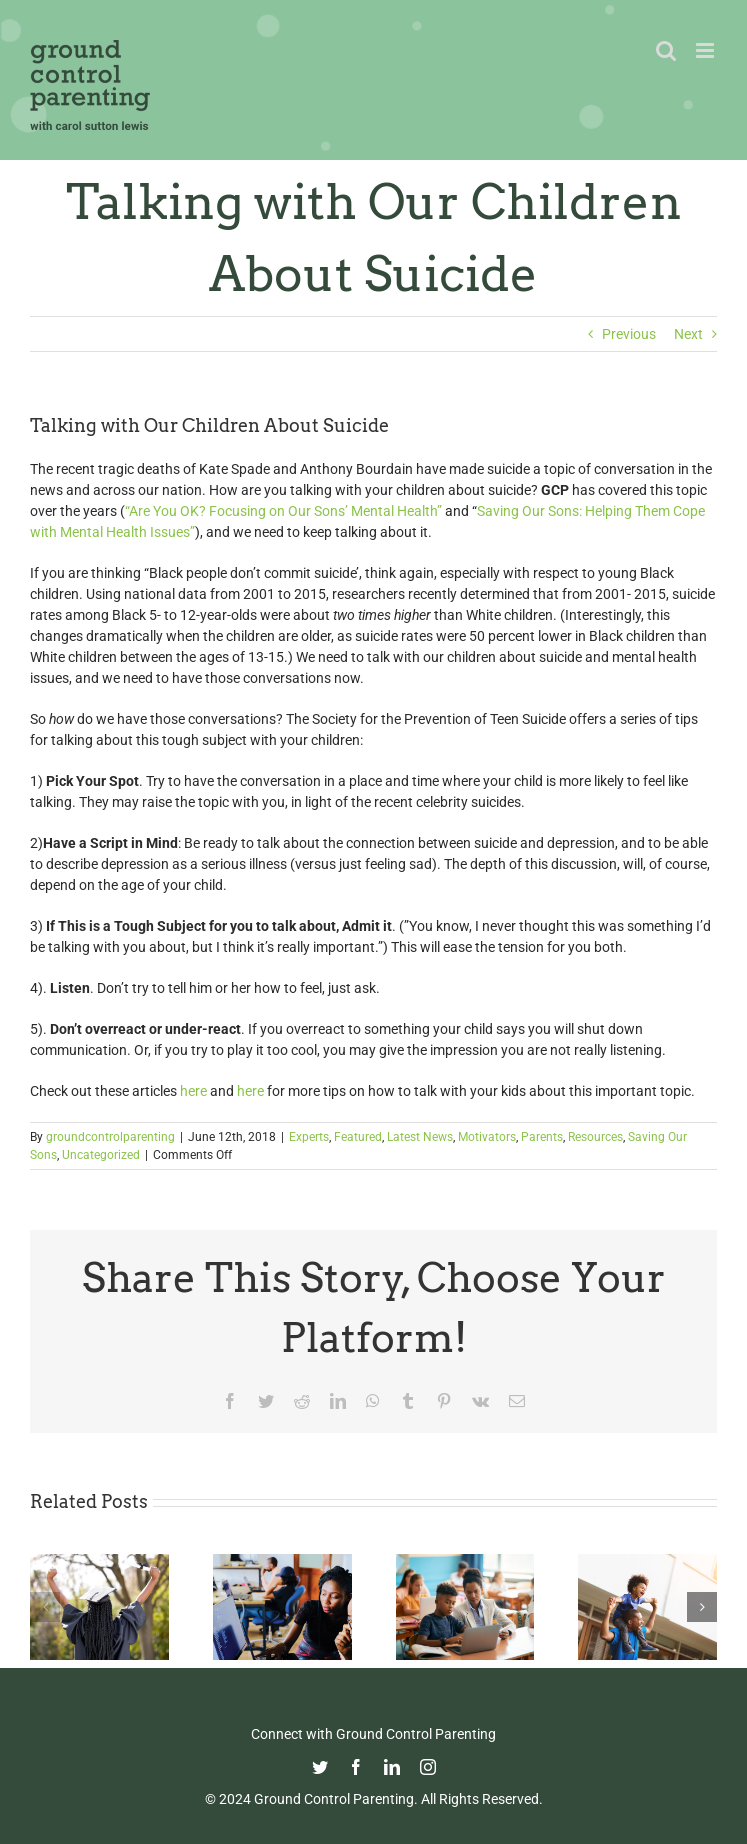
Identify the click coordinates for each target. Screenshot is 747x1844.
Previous (629, 334)
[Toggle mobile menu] (706, 50)
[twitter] (320, 1767)
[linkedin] (392, 1767)
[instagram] (428, 1767)
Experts (309, 1137)
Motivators (487, 1137)
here (193, 1091)
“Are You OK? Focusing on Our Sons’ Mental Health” (285, 511)
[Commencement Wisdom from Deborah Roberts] (99, 1562)
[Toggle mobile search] (666, 50)
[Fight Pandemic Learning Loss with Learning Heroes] (465, 1562)
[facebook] (356, 1767)
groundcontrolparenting (110, 1137)
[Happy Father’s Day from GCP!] (647, 1562)
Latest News (420, 1137)
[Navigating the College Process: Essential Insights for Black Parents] (282, 1562)
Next (688, 334)
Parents (542, 1137)
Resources (595, 1137)
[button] (45, 1607)
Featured (358, 1137)
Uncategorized (101, 1155)
